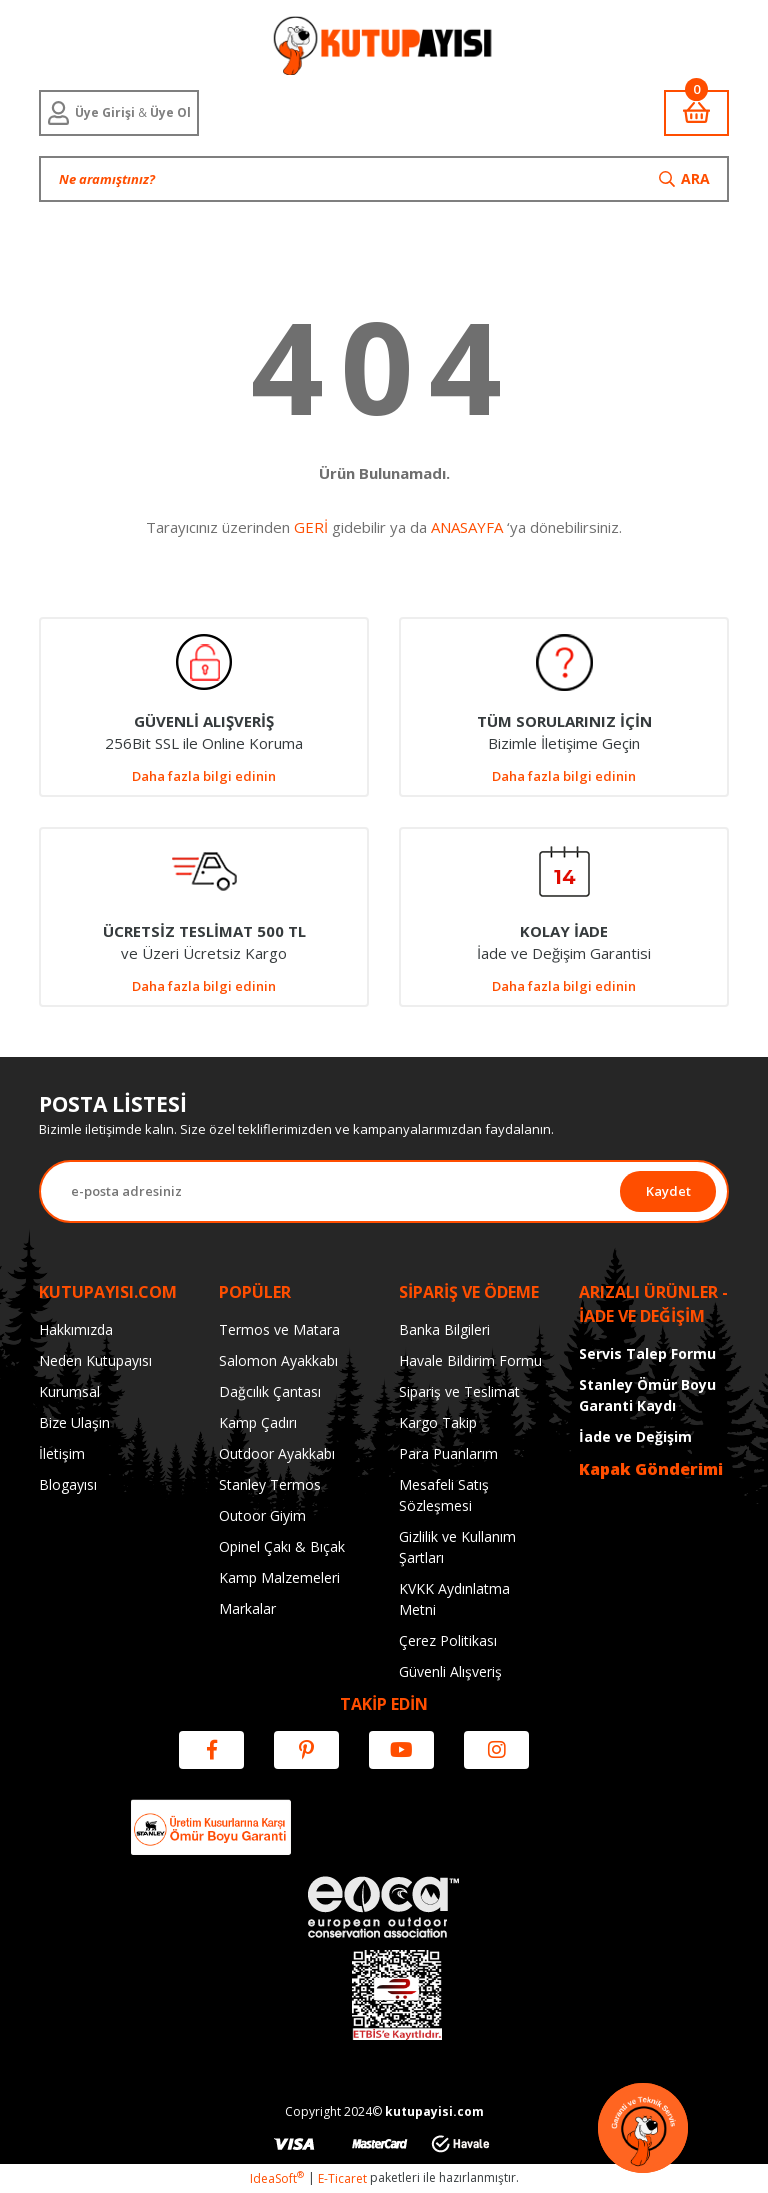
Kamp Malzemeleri (279, 1577)
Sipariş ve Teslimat (459, 1391)
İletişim (62, 1453)
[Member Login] (119, 113)
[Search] (384, 179)
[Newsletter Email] (330, 1191)
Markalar (247, 1608)
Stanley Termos (270, 1484)
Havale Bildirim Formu (470, 1360)
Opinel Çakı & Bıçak (282, 1546)
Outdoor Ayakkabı (277, 1453)
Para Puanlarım (448, 1453)
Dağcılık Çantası (270, 1391)
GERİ (311, 527)
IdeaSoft (277, 2178)
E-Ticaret (342, 2178)
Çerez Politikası (448, 1640)
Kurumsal (69, 1391)
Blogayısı (68, 1484)
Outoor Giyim (262, 1515)
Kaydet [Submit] (668, 1191)
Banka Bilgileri (444, 1329)
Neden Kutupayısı (95, 1360)
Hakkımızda (76, 1329)
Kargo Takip (438, 1422)
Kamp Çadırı (258, 1422)
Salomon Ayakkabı (278, 1360)
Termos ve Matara (279, 1329)
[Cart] (696, 113)
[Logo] (383, 45)
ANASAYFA (467, 527)
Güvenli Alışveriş (450, 1671)
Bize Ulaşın (74, 1422)
